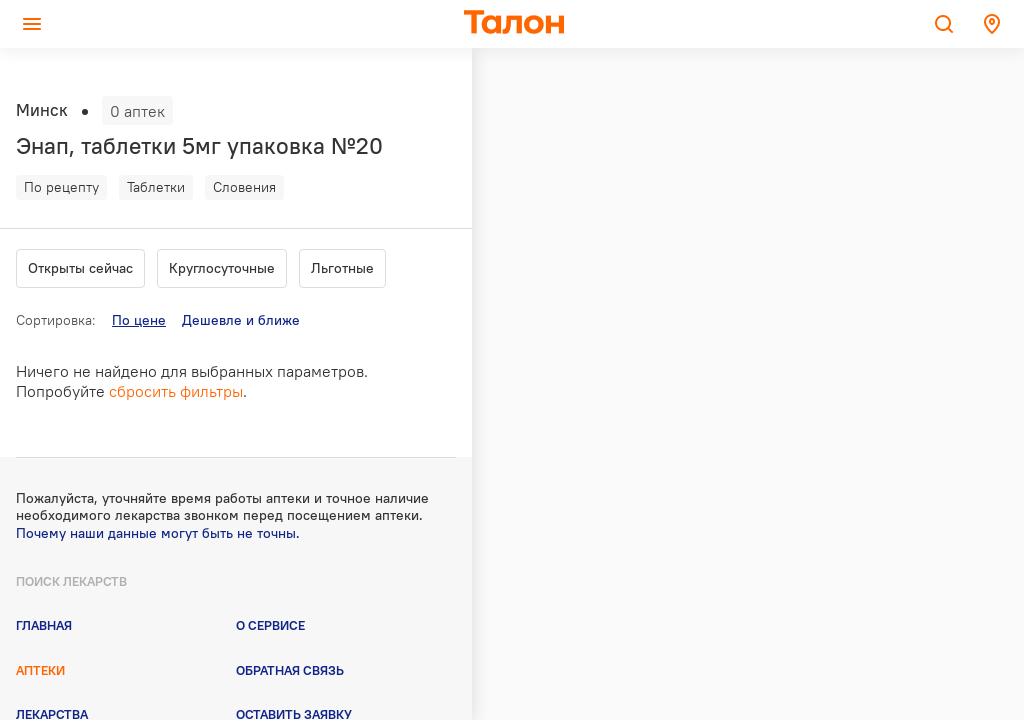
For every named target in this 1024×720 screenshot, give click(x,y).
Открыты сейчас (80, 268)
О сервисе (270, 625)
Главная (44, 625)
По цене (139, 320)
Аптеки (40, 670)
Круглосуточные (222, 268)
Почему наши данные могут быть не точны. (158, 533)
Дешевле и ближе (241, 320)
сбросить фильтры (176, 391)
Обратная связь (290, 670)
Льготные (342, 268)
